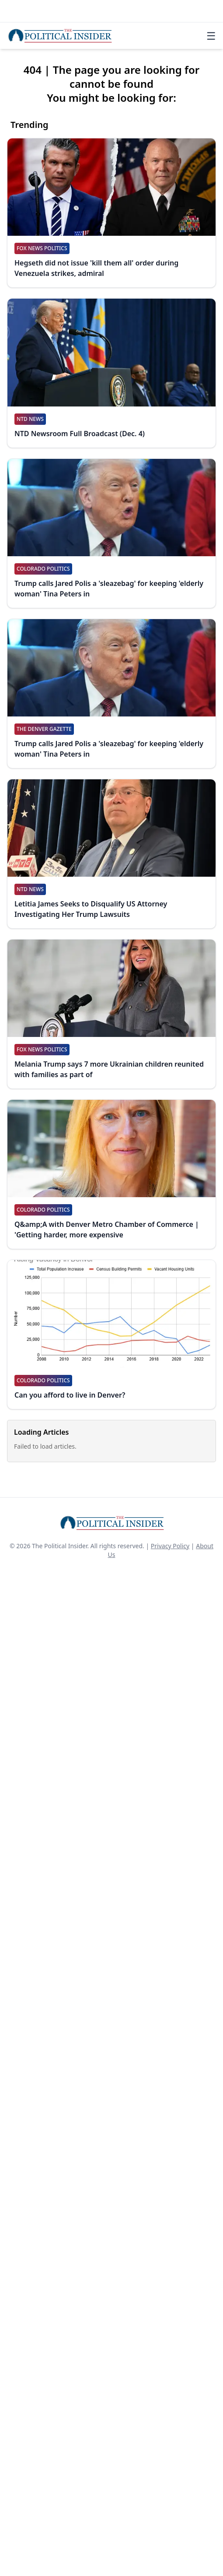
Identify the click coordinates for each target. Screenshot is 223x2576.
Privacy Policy (170, 1546)
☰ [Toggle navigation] (211, 36)
